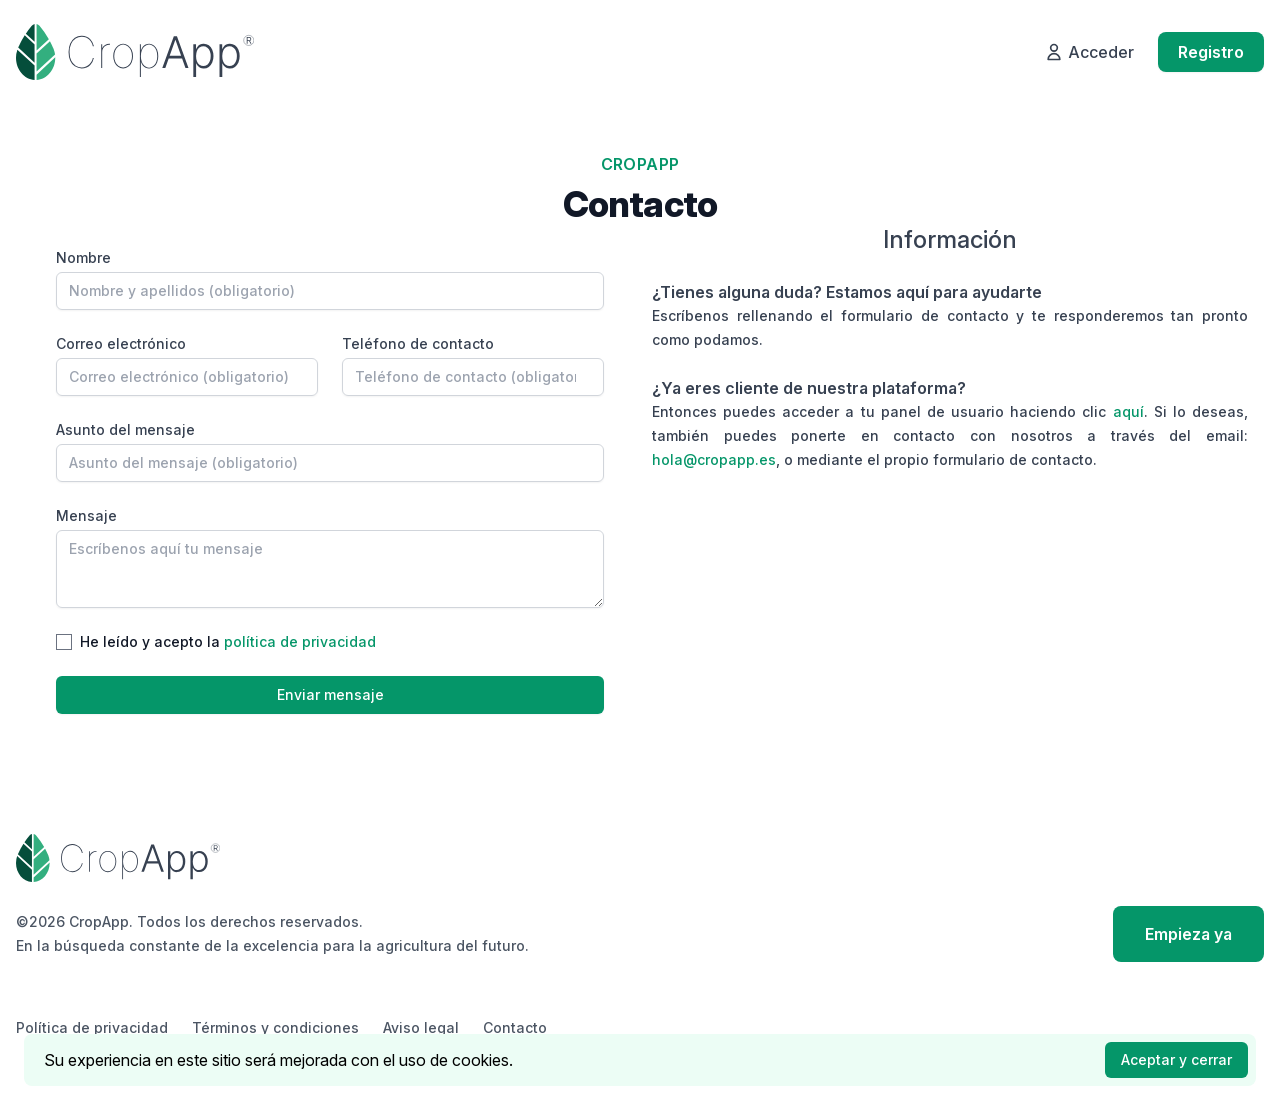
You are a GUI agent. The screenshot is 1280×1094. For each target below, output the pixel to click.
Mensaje (86, 515)
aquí (1128, 411)
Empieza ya (1188, 934)
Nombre (83, 257)
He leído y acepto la (228, 641)
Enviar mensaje (330, 694)
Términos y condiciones (275, 1027)
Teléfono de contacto (418, 343)
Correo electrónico (121, 343)
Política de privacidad (92, 1027)
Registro (1211, 52)
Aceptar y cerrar (1176, 1059)
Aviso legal (421, 1027)
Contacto (515, 1027)
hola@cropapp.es (714, 459)
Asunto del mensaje (125, 429)
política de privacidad (300, 641)
